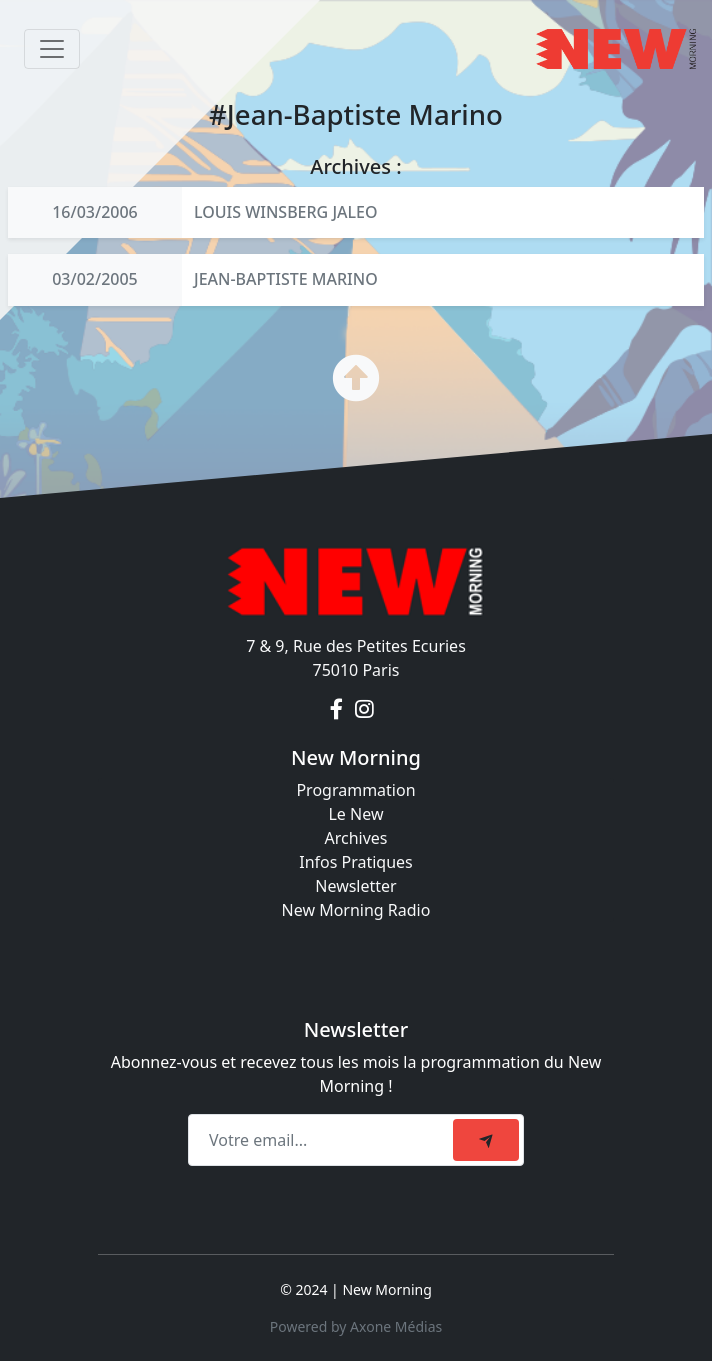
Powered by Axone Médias (356, 1326)
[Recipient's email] (323, 1140)
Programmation (355, 790)
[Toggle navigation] (52, 49)
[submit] (486, 1140)
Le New (355, 814)
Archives (355, 838)
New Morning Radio (356, 910)
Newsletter (355, 886)
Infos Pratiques (356, 862)
